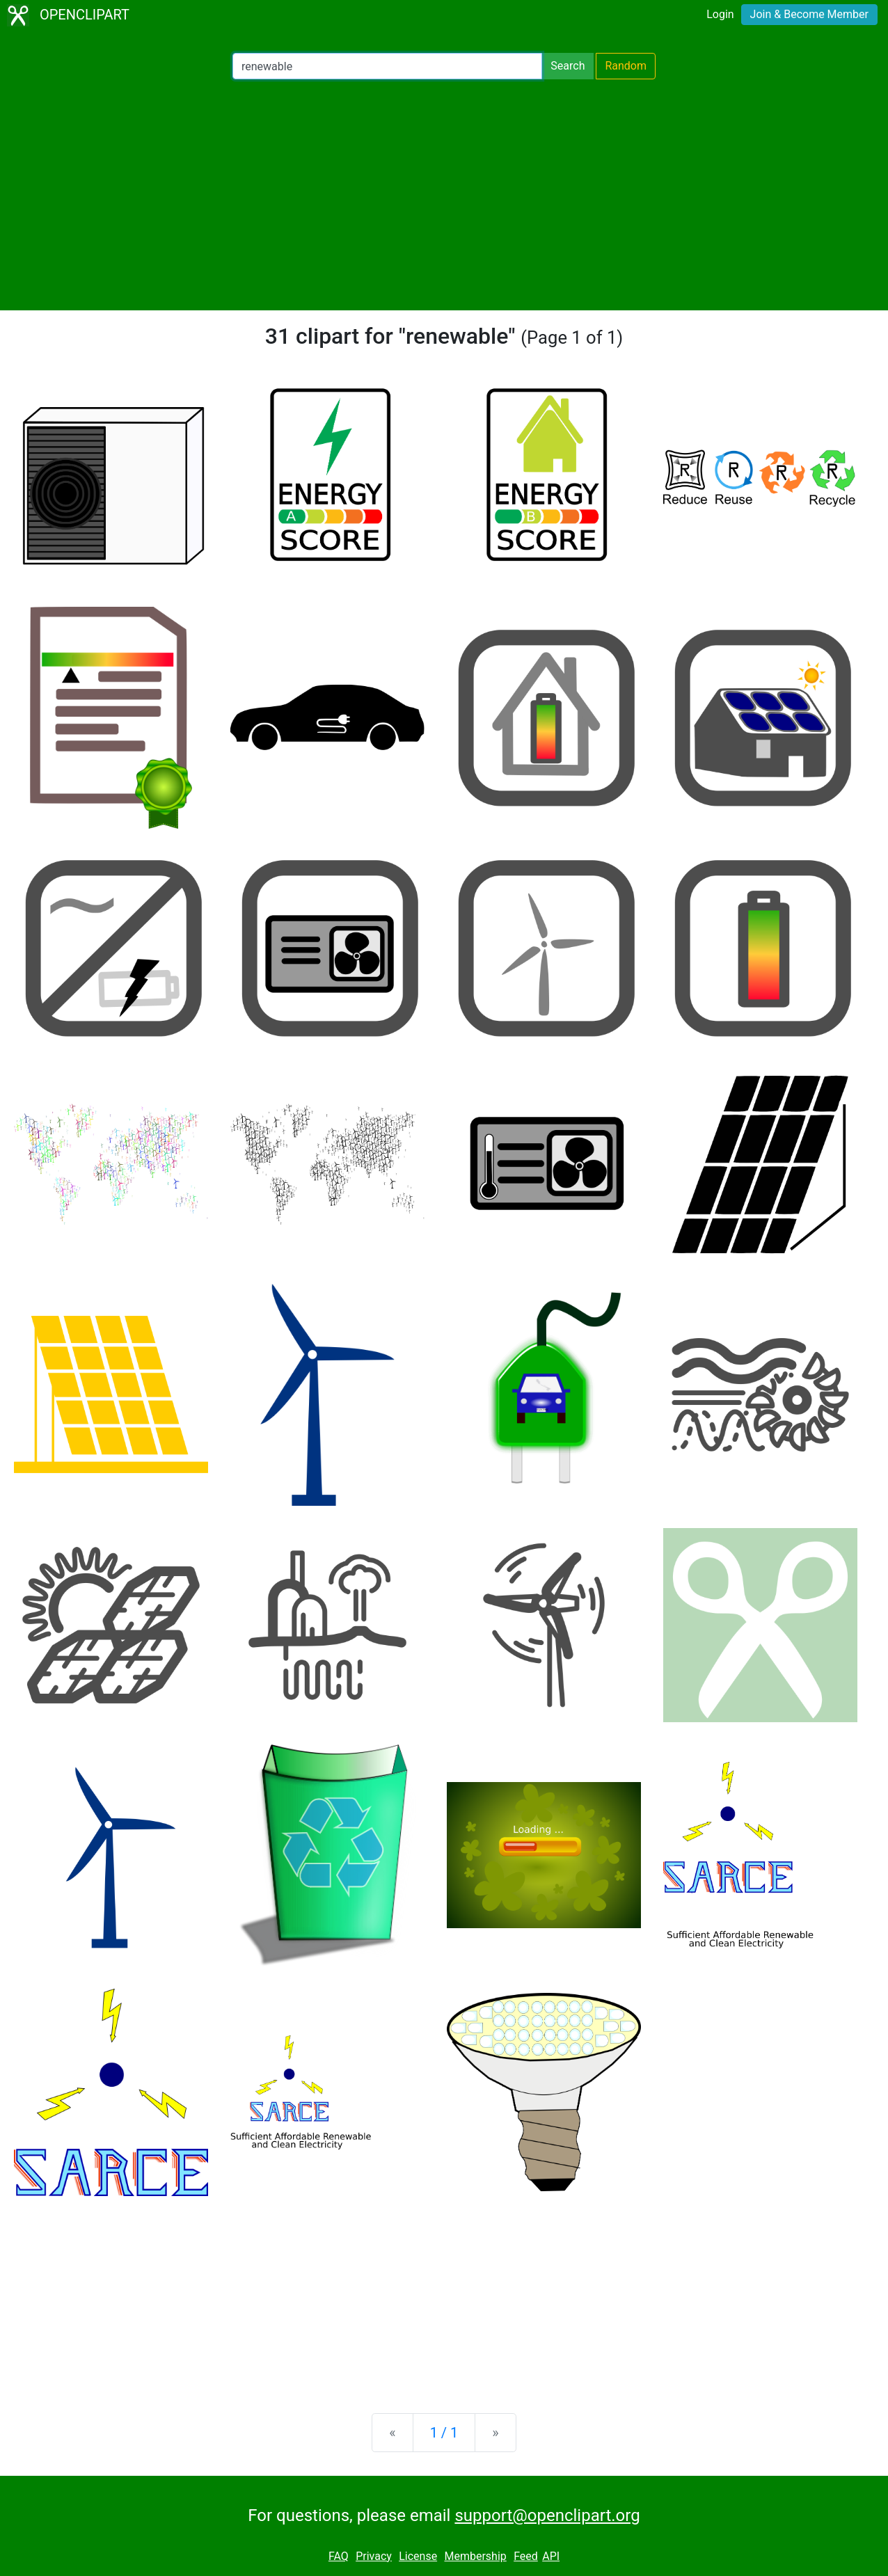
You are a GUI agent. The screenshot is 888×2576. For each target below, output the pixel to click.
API (551, 2556)
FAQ (338, 2556)
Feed (526, 2556)
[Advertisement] (444, 194)
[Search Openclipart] (387, 66)
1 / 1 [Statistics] (444, 2432)
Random (626, 65)
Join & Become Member (809, 14)
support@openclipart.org (547, 2515)
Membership (475, 2556)
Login (720, 14)
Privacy (374, 2556)
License (418, 2556)
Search (567, 65)
